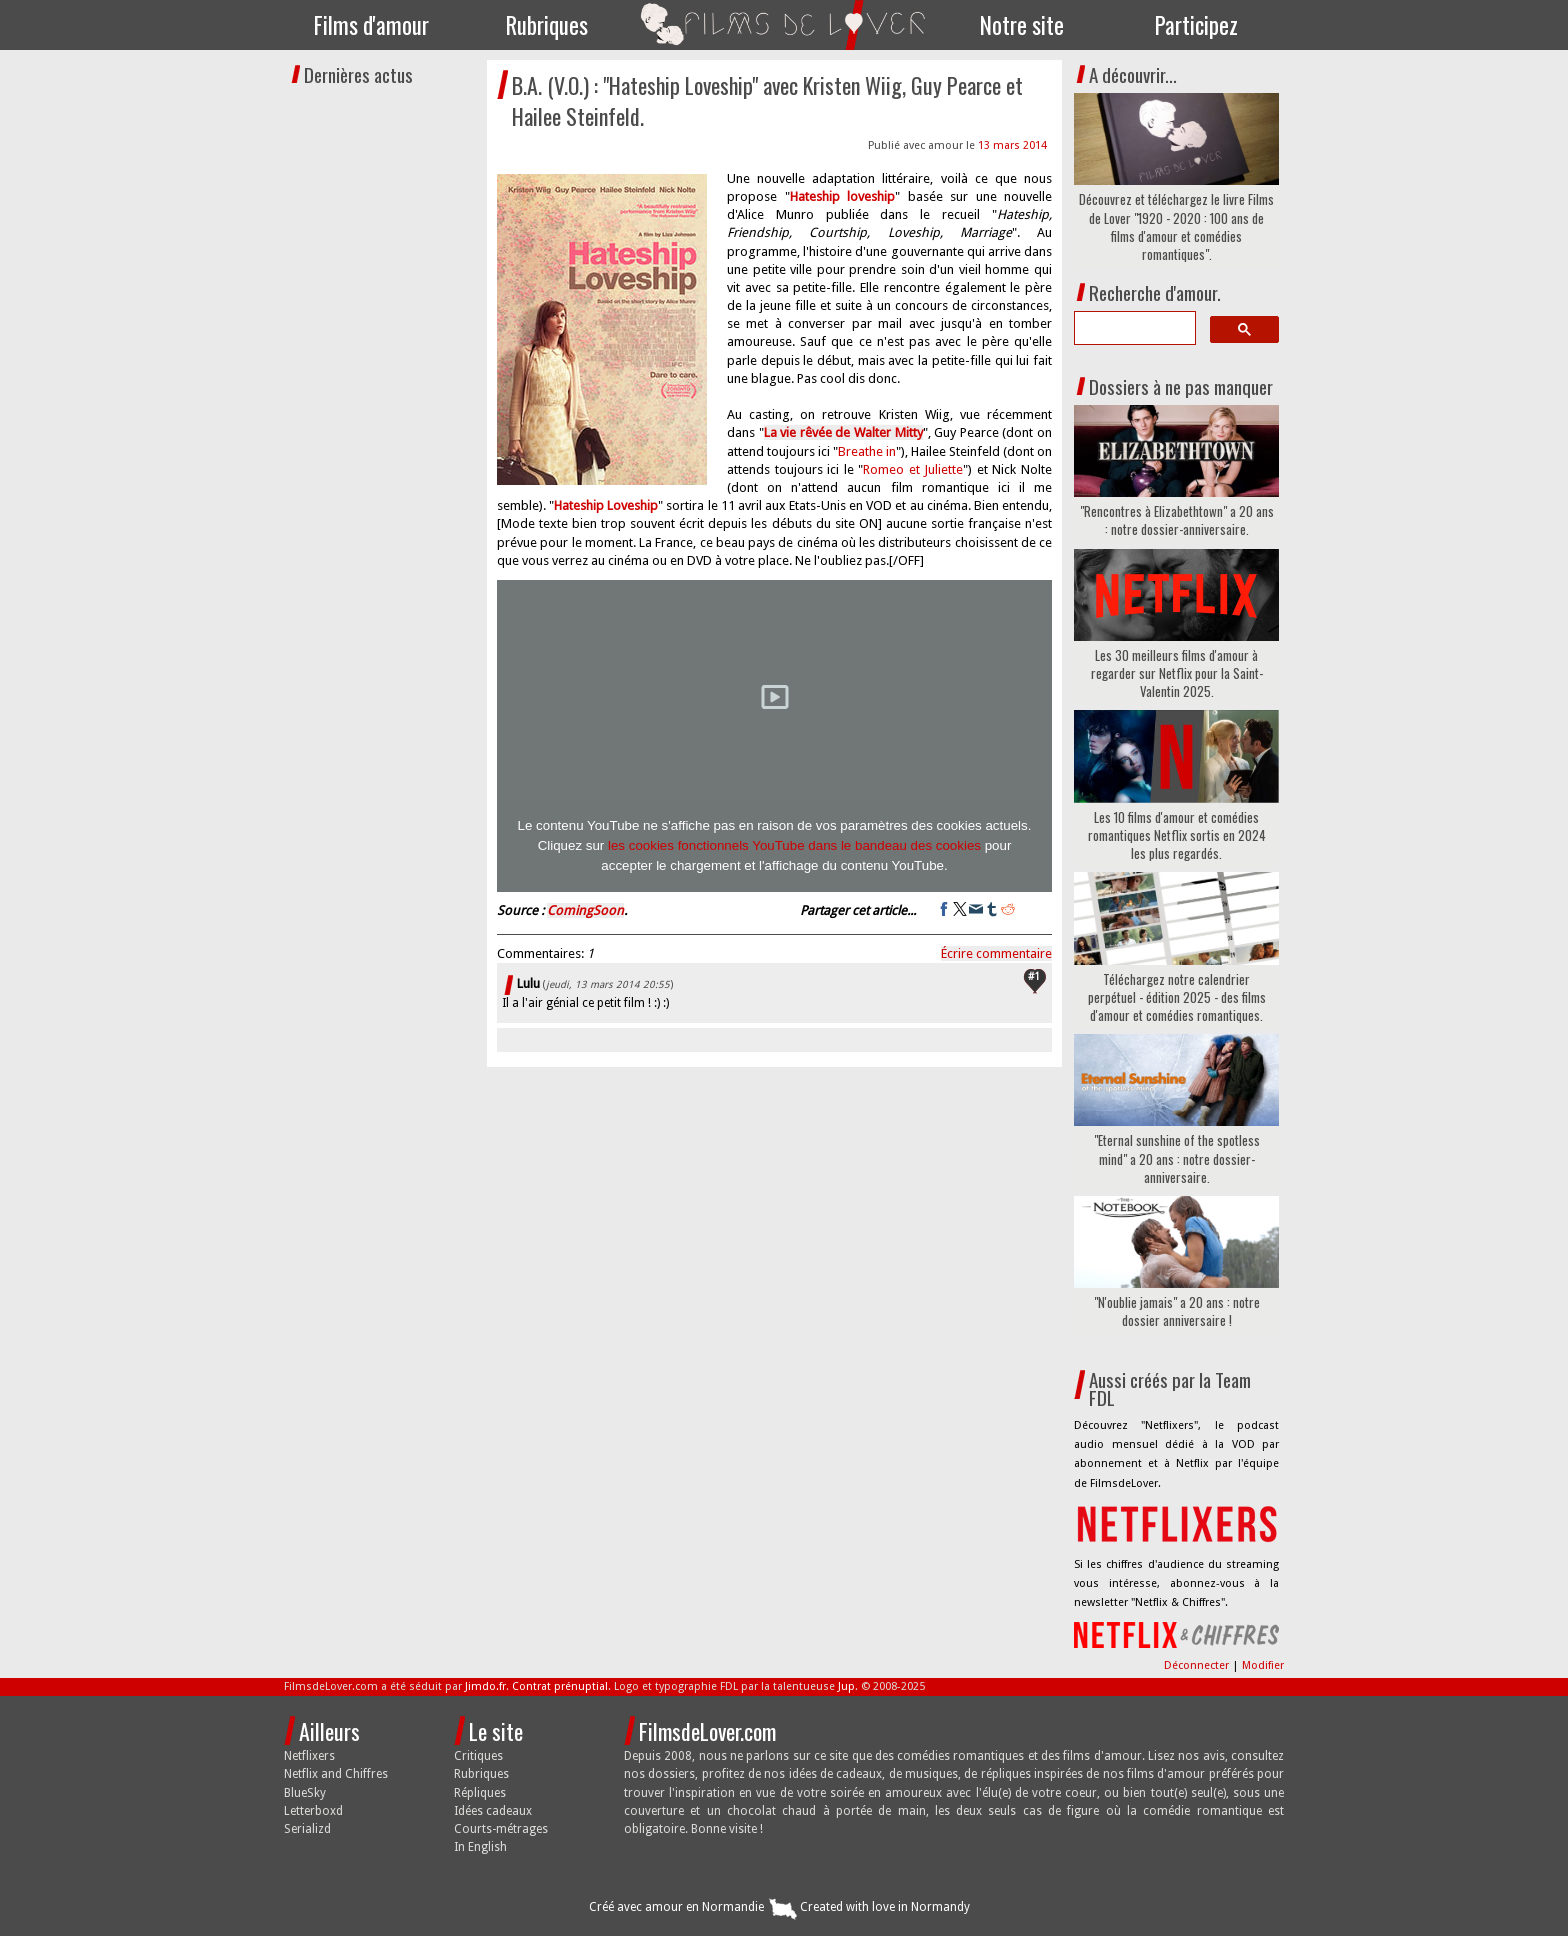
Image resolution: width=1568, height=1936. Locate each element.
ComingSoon (585, 910)
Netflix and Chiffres (336, 1774)
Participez (1196, 25)
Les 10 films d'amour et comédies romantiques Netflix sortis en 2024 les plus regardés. (1177, 835)
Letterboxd (313, 1811)
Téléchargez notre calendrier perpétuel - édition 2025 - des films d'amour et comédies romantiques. (1177, 997)
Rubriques (547, 25)
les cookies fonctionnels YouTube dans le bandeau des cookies (794, 845)
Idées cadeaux (493, 1811)
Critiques (478, 1756)
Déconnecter (1198, 1665)
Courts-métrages (501, 1829)
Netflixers (309, 1756)
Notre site (1022, 25)
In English (480, 1847)
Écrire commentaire (996, 953)
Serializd (307, 1829)
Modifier (1263, 1665)
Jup (846, 1686)
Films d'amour (371, 25)
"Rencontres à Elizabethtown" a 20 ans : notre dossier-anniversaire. (1177, 520)
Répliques (480, 1793)
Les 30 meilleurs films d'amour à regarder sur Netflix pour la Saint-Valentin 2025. (1177, 673)
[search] (1133, 328)
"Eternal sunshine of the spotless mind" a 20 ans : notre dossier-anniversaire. (1177, 1158)
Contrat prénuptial (560, 1686)
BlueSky (305, 1793)
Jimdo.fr (485, 1686)
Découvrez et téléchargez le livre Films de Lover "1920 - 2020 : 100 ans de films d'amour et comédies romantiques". (1176, 226)
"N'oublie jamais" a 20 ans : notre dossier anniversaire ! (1177, 1311)
